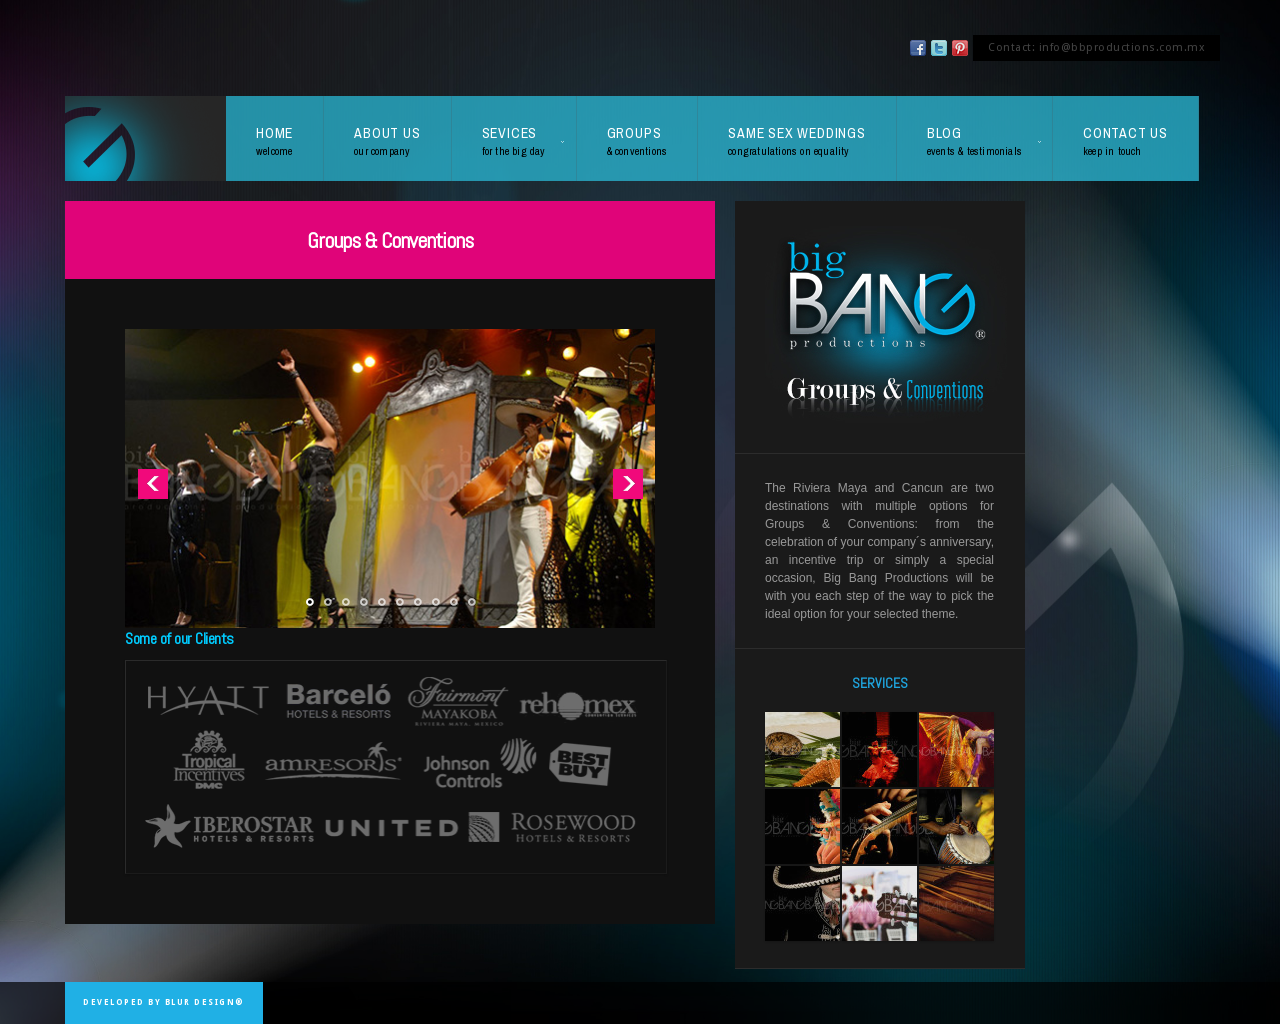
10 (471, 602)
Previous (152, 483)
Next (627, 483)
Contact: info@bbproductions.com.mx (1096, 47)
